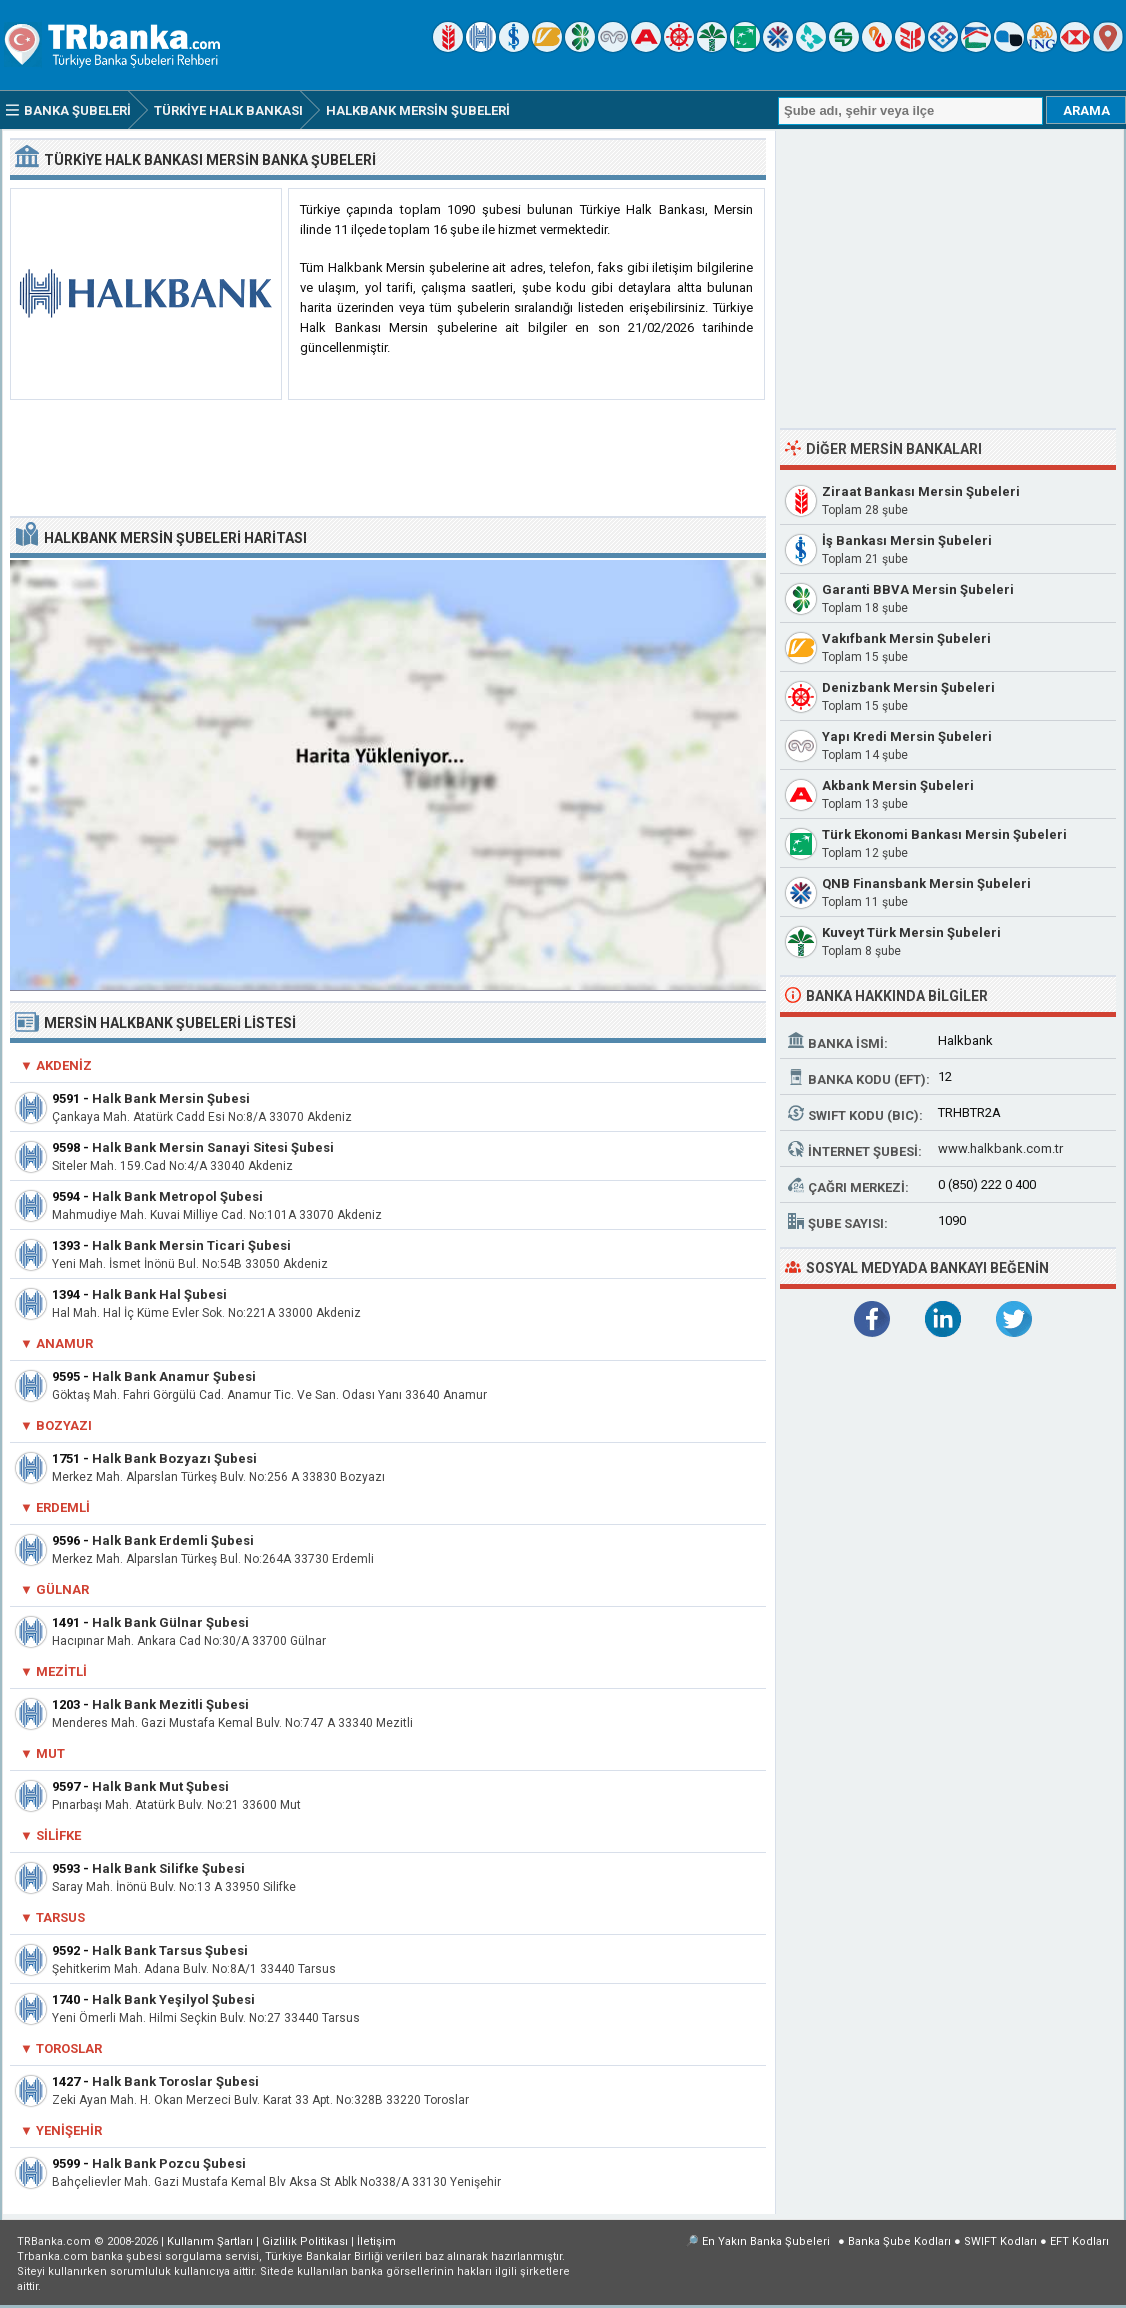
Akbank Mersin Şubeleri (898, 785)
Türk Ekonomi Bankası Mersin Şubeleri (944, 834)
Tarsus (60, 1917)
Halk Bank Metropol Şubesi (177, 1196)
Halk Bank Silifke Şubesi (168, 1868)
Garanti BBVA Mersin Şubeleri (918, 589)
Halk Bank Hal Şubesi (159, 1294)
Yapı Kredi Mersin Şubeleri (907, 736)
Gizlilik (305, 2241)
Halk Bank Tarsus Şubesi (170, 1950)
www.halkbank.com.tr (1000, 1148)
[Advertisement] (388, 459)
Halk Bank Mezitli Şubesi (170, 1704)
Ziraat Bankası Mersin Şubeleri (921, 491)
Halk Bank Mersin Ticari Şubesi (191, 1245)
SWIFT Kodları (1000, 2241)
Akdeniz (64, 1065)
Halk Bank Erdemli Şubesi (173, 1540)
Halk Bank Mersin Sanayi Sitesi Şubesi (213, 1147)
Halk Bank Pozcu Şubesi (169, 2163)
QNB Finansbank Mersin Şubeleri (926, 883)
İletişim (376, 2241)
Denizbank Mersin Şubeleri (908, 687)
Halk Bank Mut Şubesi (160, 1786)
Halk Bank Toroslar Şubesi (175, 2081)
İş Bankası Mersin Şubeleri (907, 540)
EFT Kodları (1079, 2241)
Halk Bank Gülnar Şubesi (170, 1622)
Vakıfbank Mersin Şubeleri (906, 638)
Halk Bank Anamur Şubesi (174, 1376)
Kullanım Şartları (210, 2241)
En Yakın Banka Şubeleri (766, 2241)
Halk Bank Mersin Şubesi (171, 1098)
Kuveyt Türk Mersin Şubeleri (911, 932)
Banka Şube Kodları (899, 2241)
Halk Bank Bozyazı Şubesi (174, 1458)
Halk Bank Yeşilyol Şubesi (173, 1999)
